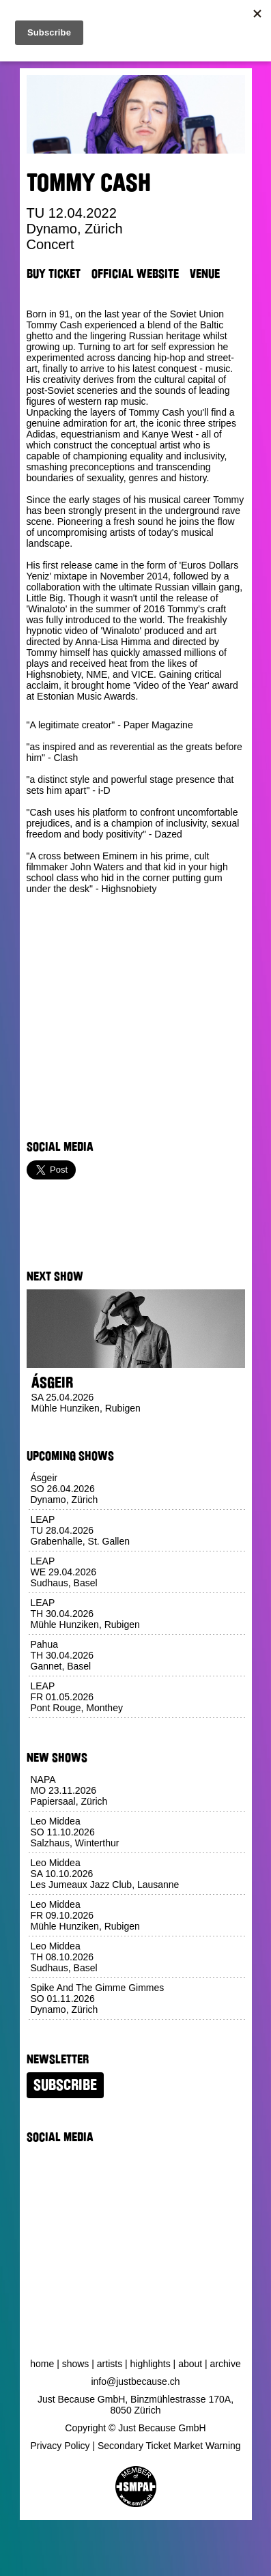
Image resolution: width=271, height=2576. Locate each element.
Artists (109, 2363)
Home (42, 2363)
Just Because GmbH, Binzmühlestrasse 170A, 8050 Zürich (135, 2405)
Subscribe (65, 2085)
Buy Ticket (54, 274)
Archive (225, 2363)
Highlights (150, 2363)
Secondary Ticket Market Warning (169, 2445)
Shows (75, 2363)
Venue (205, 274)
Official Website (135, 274)
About (190, 2363)
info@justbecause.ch (135, 2381)
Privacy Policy (59, 2445)
